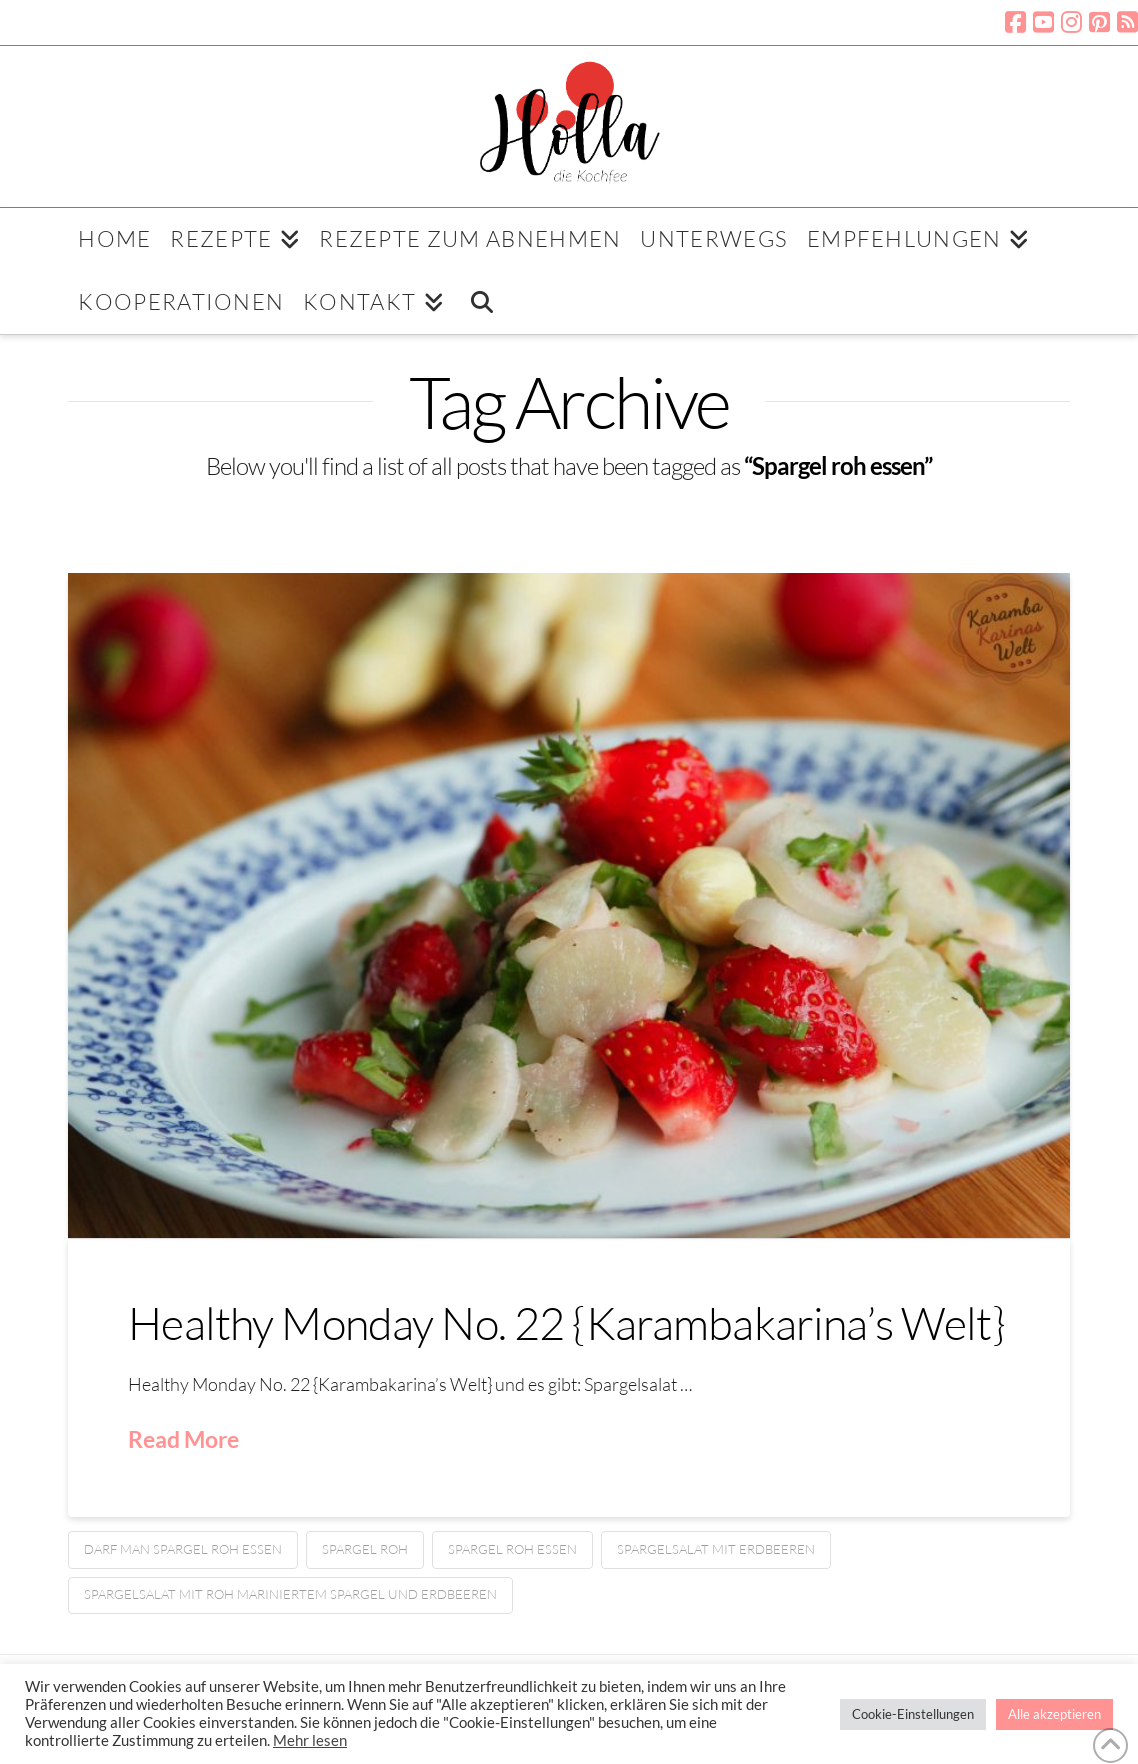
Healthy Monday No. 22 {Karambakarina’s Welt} (566, 1322)
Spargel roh (365, 1549)
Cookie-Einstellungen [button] (913, 1714)
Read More (183, 1439)
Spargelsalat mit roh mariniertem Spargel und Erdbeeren (290, 1594)
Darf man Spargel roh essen (183, 1549)
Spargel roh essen (512, 1549)
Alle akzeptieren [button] (1054, 1714)
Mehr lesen (310, 1740)
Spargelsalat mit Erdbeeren (716, 1549)
